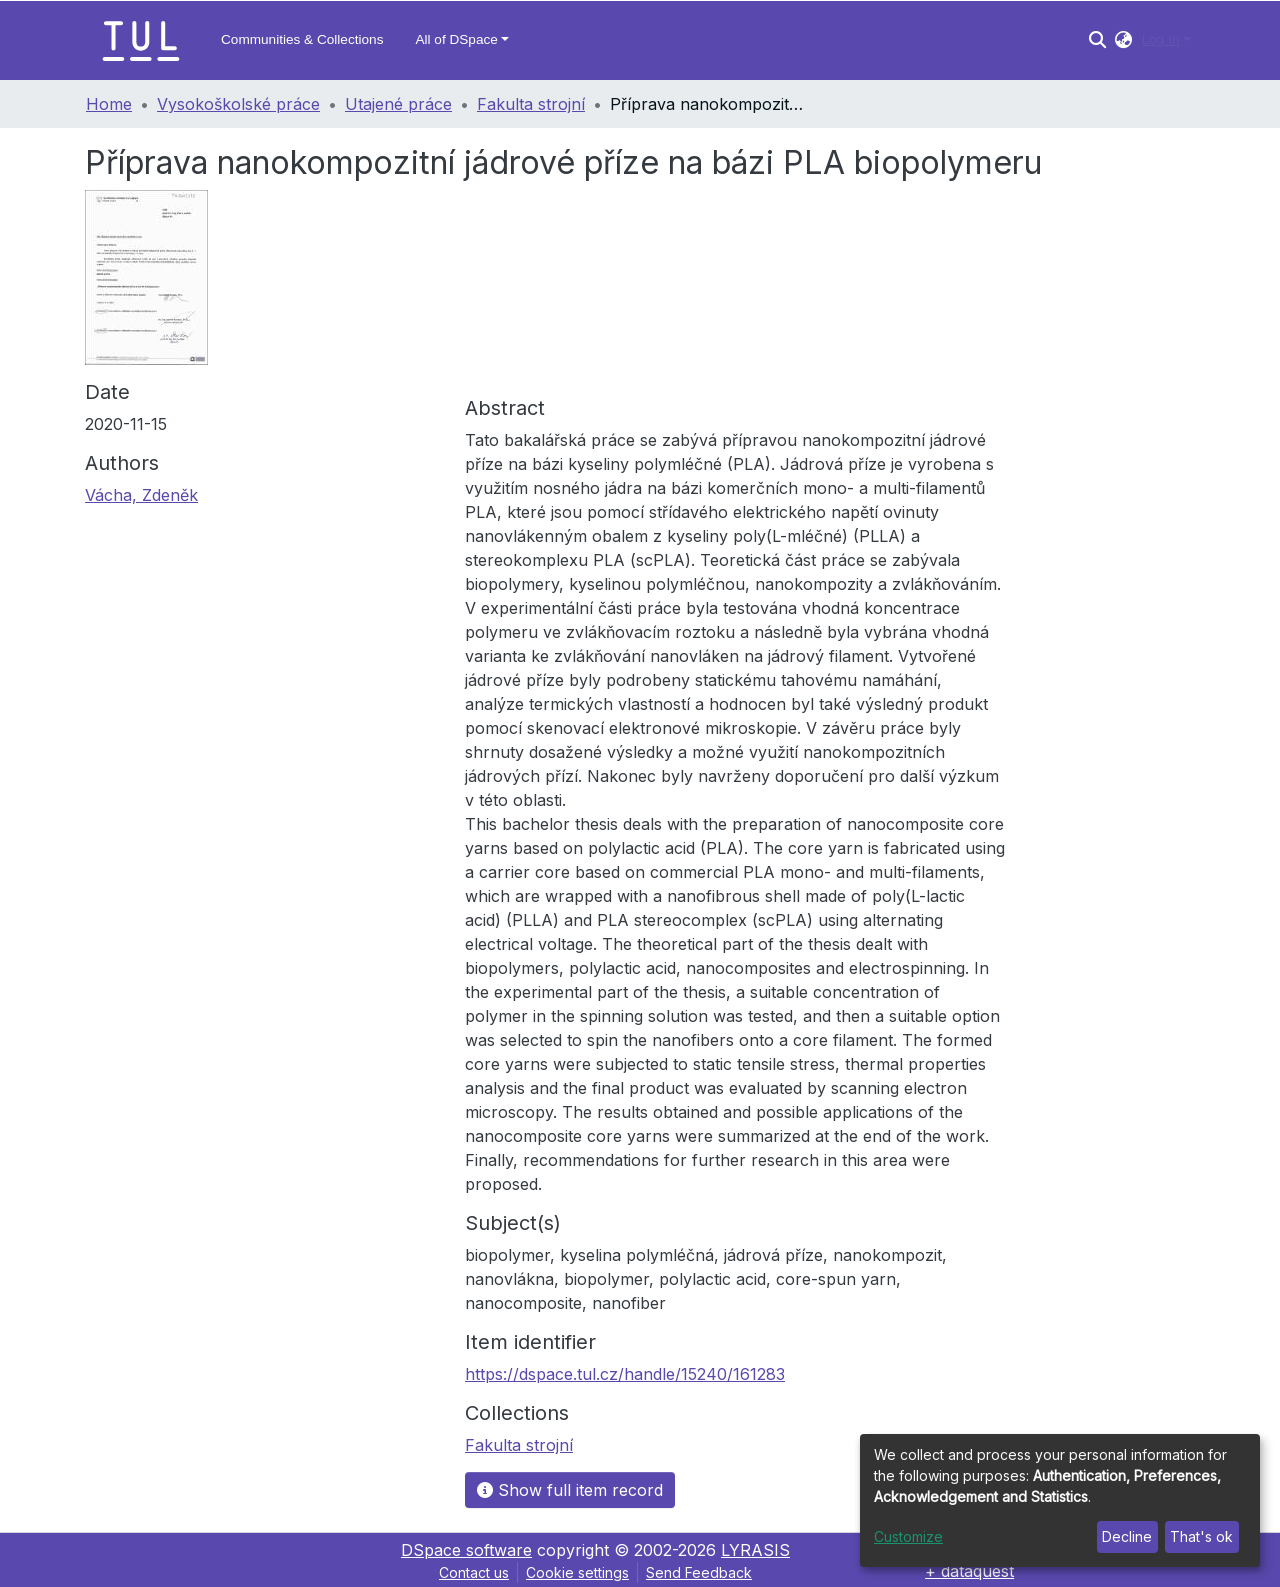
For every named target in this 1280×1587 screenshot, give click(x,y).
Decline (1127, 1536)
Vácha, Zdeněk (141, 495)
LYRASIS (755, 1550)
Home (109, 104)
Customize (908, 1536)
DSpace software (466, 1550)
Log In (1161, 39)
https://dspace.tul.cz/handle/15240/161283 (625, 1374)
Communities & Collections (302, 39)
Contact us (474, 1572)
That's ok (1201, 1536)
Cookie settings (577, 1572)
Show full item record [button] (570, 1490)
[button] (1123, 40)
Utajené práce (398, 104)
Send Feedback (699, 1572)
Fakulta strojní (531, 104)
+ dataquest (969, 1571)
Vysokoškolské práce (238, 104)
